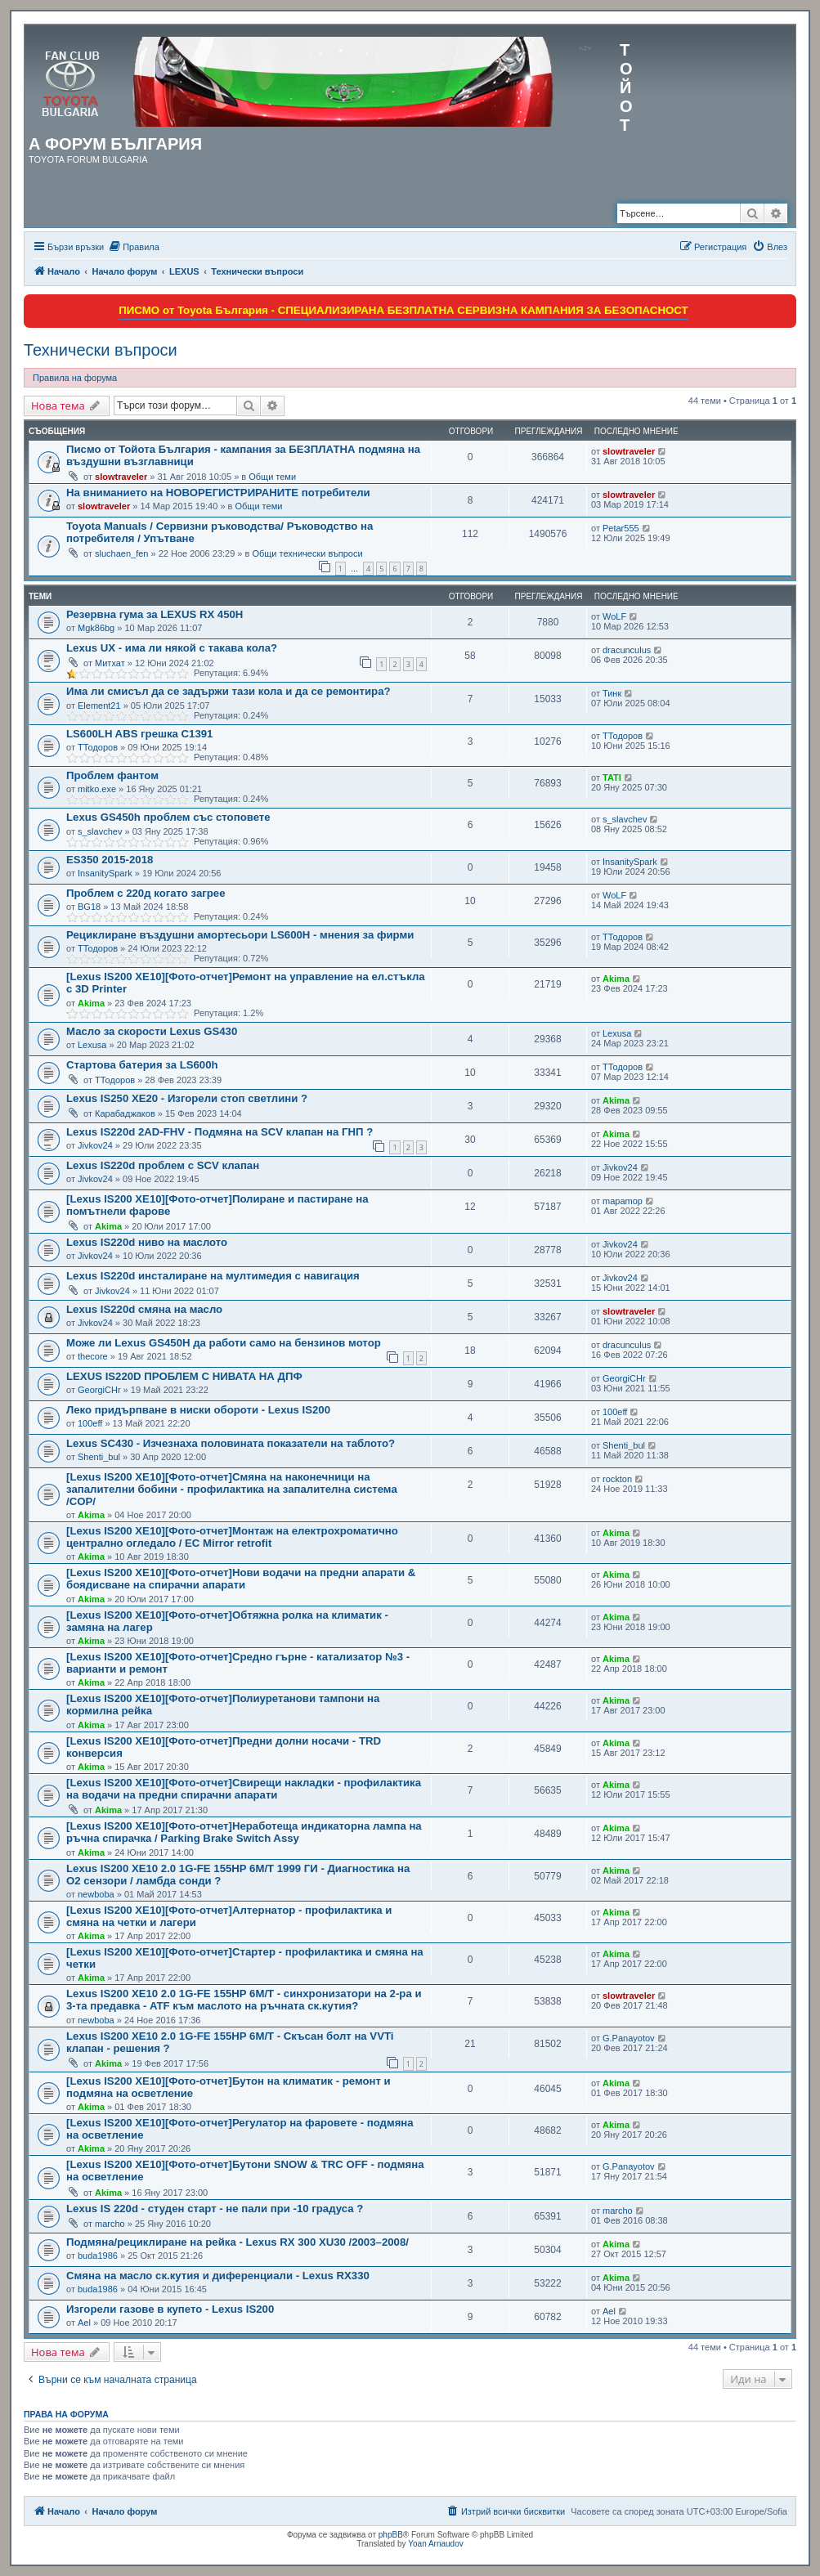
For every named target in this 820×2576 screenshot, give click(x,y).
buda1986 (98, 2255)
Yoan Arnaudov (435, 2543)
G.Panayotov (629, 2038)
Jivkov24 (95, 1145)
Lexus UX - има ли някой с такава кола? (171, 648)
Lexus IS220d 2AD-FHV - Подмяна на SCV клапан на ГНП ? (219, 1132)
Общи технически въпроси (307, 553)
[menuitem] (133, 247)
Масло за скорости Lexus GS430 (151, 1031)
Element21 (99, 705)
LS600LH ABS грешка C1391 (139, 734)
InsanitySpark (105, 873)
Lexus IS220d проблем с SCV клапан (162, 1165)
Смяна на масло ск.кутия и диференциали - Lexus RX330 (218, 2275)
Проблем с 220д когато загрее (145, 893)
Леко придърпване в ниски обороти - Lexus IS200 (198, 1410)
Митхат (110, 663)
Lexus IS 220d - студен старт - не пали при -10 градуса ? (214, 2208)
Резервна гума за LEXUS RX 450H (154, 614)
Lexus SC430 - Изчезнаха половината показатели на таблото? (230, 1443)
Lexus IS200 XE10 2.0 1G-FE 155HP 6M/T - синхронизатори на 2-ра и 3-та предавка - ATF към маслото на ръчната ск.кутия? (244, 1999)
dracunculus (627, 650)
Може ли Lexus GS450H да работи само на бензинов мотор (223, 1343)
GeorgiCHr (99, 1390)
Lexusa (92, 1045)
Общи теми (272, 477)
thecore (93, 1356)
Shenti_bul (99, 1457)
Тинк (612, 693)
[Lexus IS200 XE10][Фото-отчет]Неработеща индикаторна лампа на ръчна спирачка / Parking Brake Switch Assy (244, 1832)
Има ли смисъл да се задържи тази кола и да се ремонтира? (228, 691)
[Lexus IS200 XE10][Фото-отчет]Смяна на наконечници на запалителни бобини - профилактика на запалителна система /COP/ (231, 1489)
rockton (617, 1479)
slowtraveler (121, 477)
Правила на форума (75, 378)
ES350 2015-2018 (109, 859)
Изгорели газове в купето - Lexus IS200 (170, 2309)
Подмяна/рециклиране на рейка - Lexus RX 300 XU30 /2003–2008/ (237, 2242)
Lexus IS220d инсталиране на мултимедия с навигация (213, 1276)
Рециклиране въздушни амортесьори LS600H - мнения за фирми (240, 935)
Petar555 (621, 528)
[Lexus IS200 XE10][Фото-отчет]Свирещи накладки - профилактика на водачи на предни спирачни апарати (243, 1788)
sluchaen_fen (121, 553)
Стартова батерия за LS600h (142, 1065)
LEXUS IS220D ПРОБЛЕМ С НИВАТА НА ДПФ (184, 1376)
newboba (96, 1894)
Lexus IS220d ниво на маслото (146, 1242)
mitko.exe (97, 789)
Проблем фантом (112, 775)
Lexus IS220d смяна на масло (144, 1309)
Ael (84, 2322)
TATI (612, 777)
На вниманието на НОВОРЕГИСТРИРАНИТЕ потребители (218, 492)
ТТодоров (98, 747)
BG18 (89, 907)
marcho (110, 2224)
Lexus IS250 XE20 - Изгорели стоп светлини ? (186, 1098)
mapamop (623, 1201)
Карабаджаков (125, 1113)
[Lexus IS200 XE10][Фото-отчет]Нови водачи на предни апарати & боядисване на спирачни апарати (240, 1578)
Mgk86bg (96, 628)
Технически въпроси (100, 350)
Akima (91, 1003)
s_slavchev (100, 831)
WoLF (614, 616)
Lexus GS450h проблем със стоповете (168, 817)
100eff (90, 1423)
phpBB (391, 2534)
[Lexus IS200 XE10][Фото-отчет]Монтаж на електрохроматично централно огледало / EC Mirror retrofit (232, 1537)
